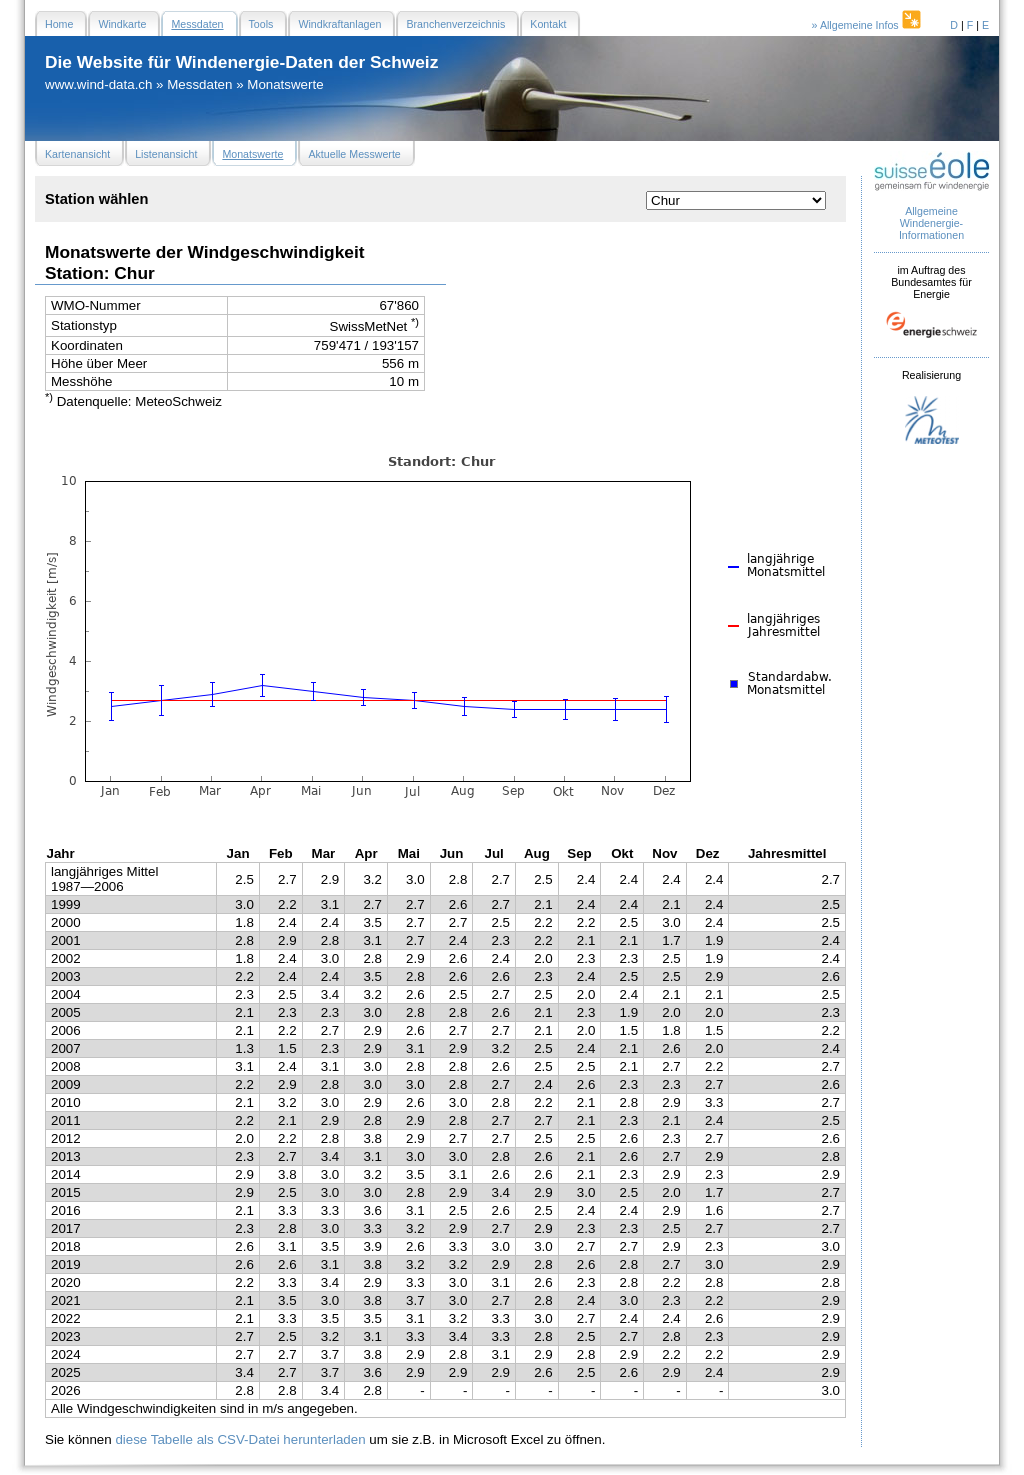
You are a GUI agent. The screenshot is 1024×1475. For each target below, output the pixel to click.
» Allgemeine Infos (868, 25)
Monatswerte (285, 84)
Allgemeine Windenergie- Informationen (931, 223)
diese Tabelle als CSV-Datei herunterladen (240, 1439)
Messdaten (199, 84)
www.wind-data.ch (98, 84)
